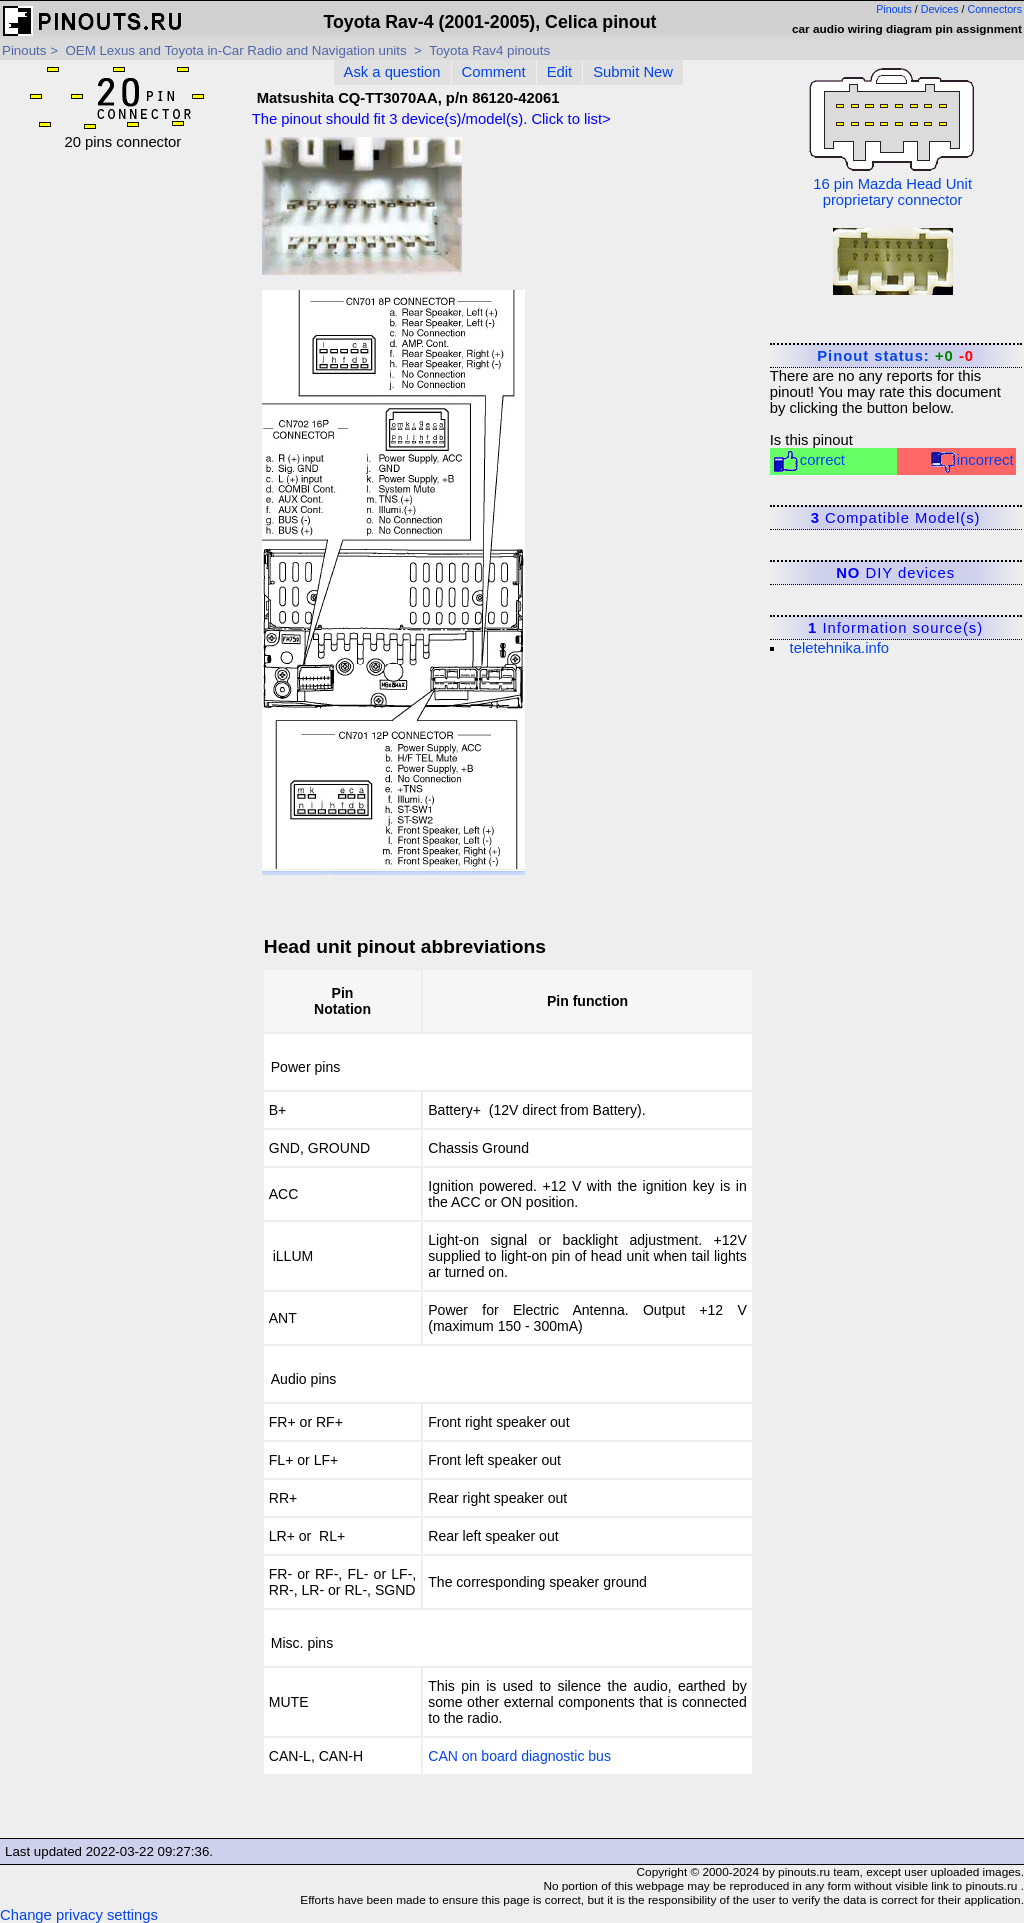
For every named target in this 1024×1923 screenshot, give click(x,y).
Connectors (995, 9)
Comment (494, 72)
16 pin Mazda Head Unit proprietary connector (892, 136)
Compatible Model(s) (896, 518)
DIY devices (895, 573)
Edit (560, 72)
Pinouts (894, 9)
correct (808, 461)
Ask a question (392, 72)
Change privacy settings (79, 1915)
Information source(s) (895, 628)
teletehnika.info (840, 648)
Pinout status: (895, 356)
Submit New (633, 72)
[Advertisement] (123, 450)
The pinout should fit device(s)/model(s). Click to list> (431, 119)
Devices (940, 9)
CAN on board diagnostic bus (519, 1756)
